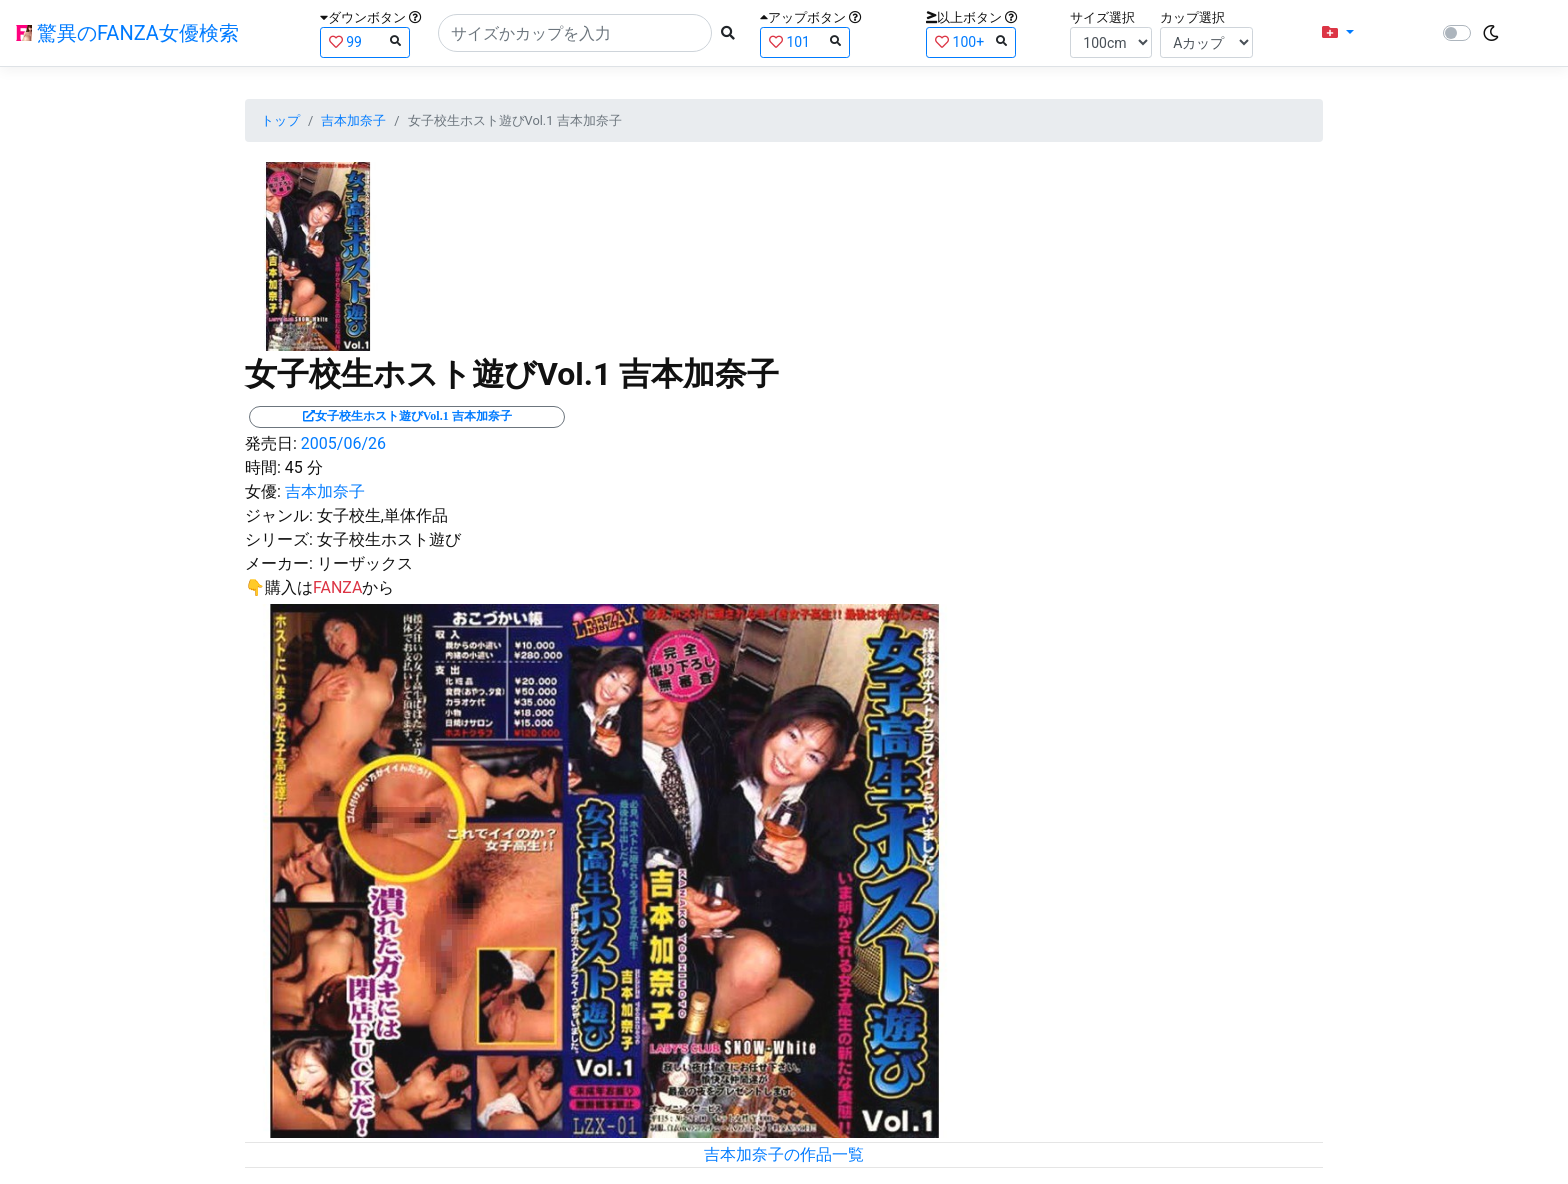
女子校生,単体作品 (382, 515)
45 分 (304, 467)
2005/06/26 (343, 443)
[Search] (575, 33)
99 (365, 41)
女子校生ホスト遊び (389, 539)
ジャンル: (279, 515)
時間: (263, 467)
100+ (971, 41)
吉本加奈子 (353, 120)
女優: (263, 491)
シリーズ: (279, 539)
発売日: (271, 443)
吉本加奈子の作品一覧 (784, 1154)
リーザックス (365, 563)
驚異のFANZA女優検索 (127, 33)
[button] (1338, 33)
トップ (280, 120)
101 (805, 41)
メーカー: (279, 563)
